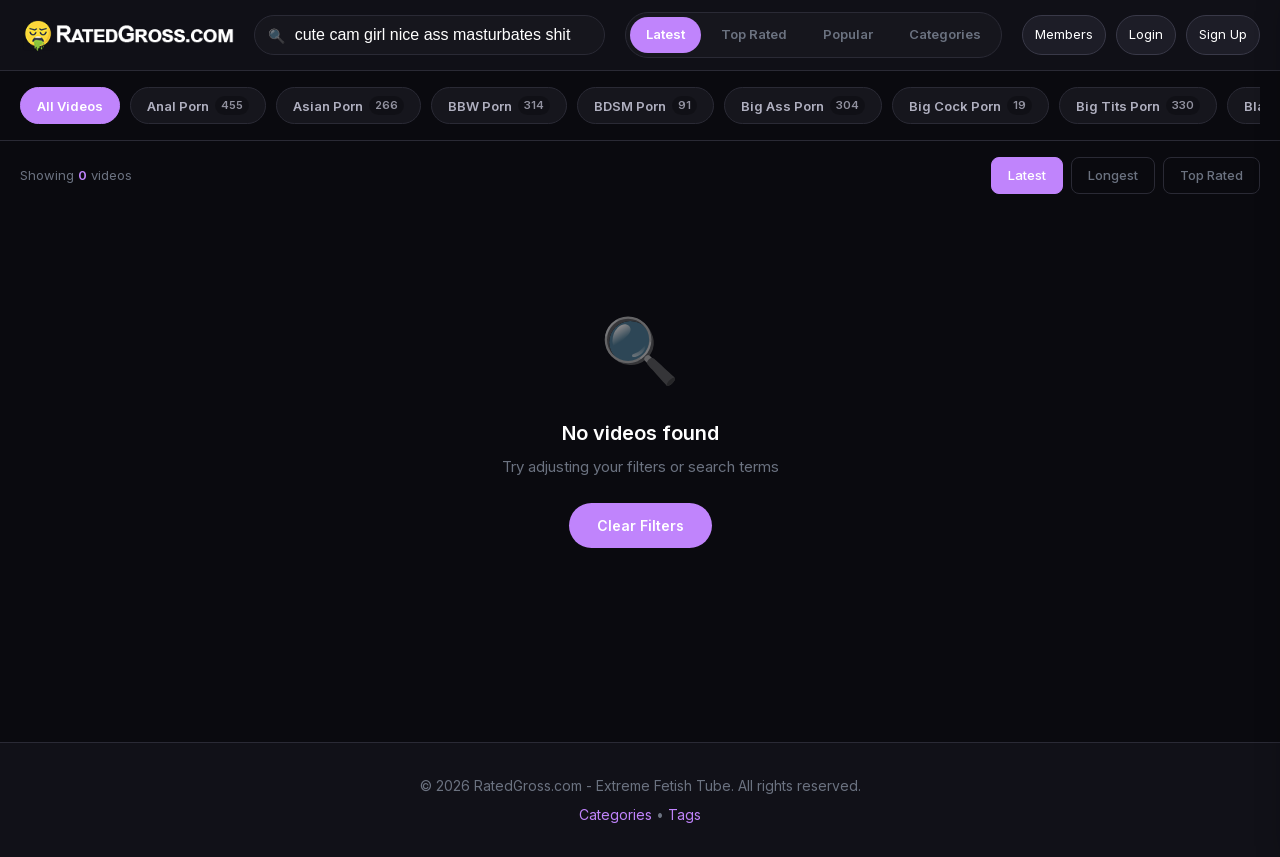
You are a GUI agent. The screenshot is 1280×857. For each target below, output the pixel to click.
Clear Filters (640, 525)
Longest (1113, 175)
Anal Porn (198, 105)
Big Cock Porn (970, 105)
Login (1146, 34)
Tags (684, 814)
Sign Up (1223, 34)
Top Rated (754, 34)
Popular (848, 34)
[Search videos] (429, 35)
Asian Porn (348, 105)
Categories (945, 34)
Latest (665, 34)
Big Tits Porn (1138, 105)
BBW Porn (499, 105)
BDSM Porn (645, 105)
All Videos (70, 105)
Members (1064, 34)
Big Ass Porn (803, 105)
